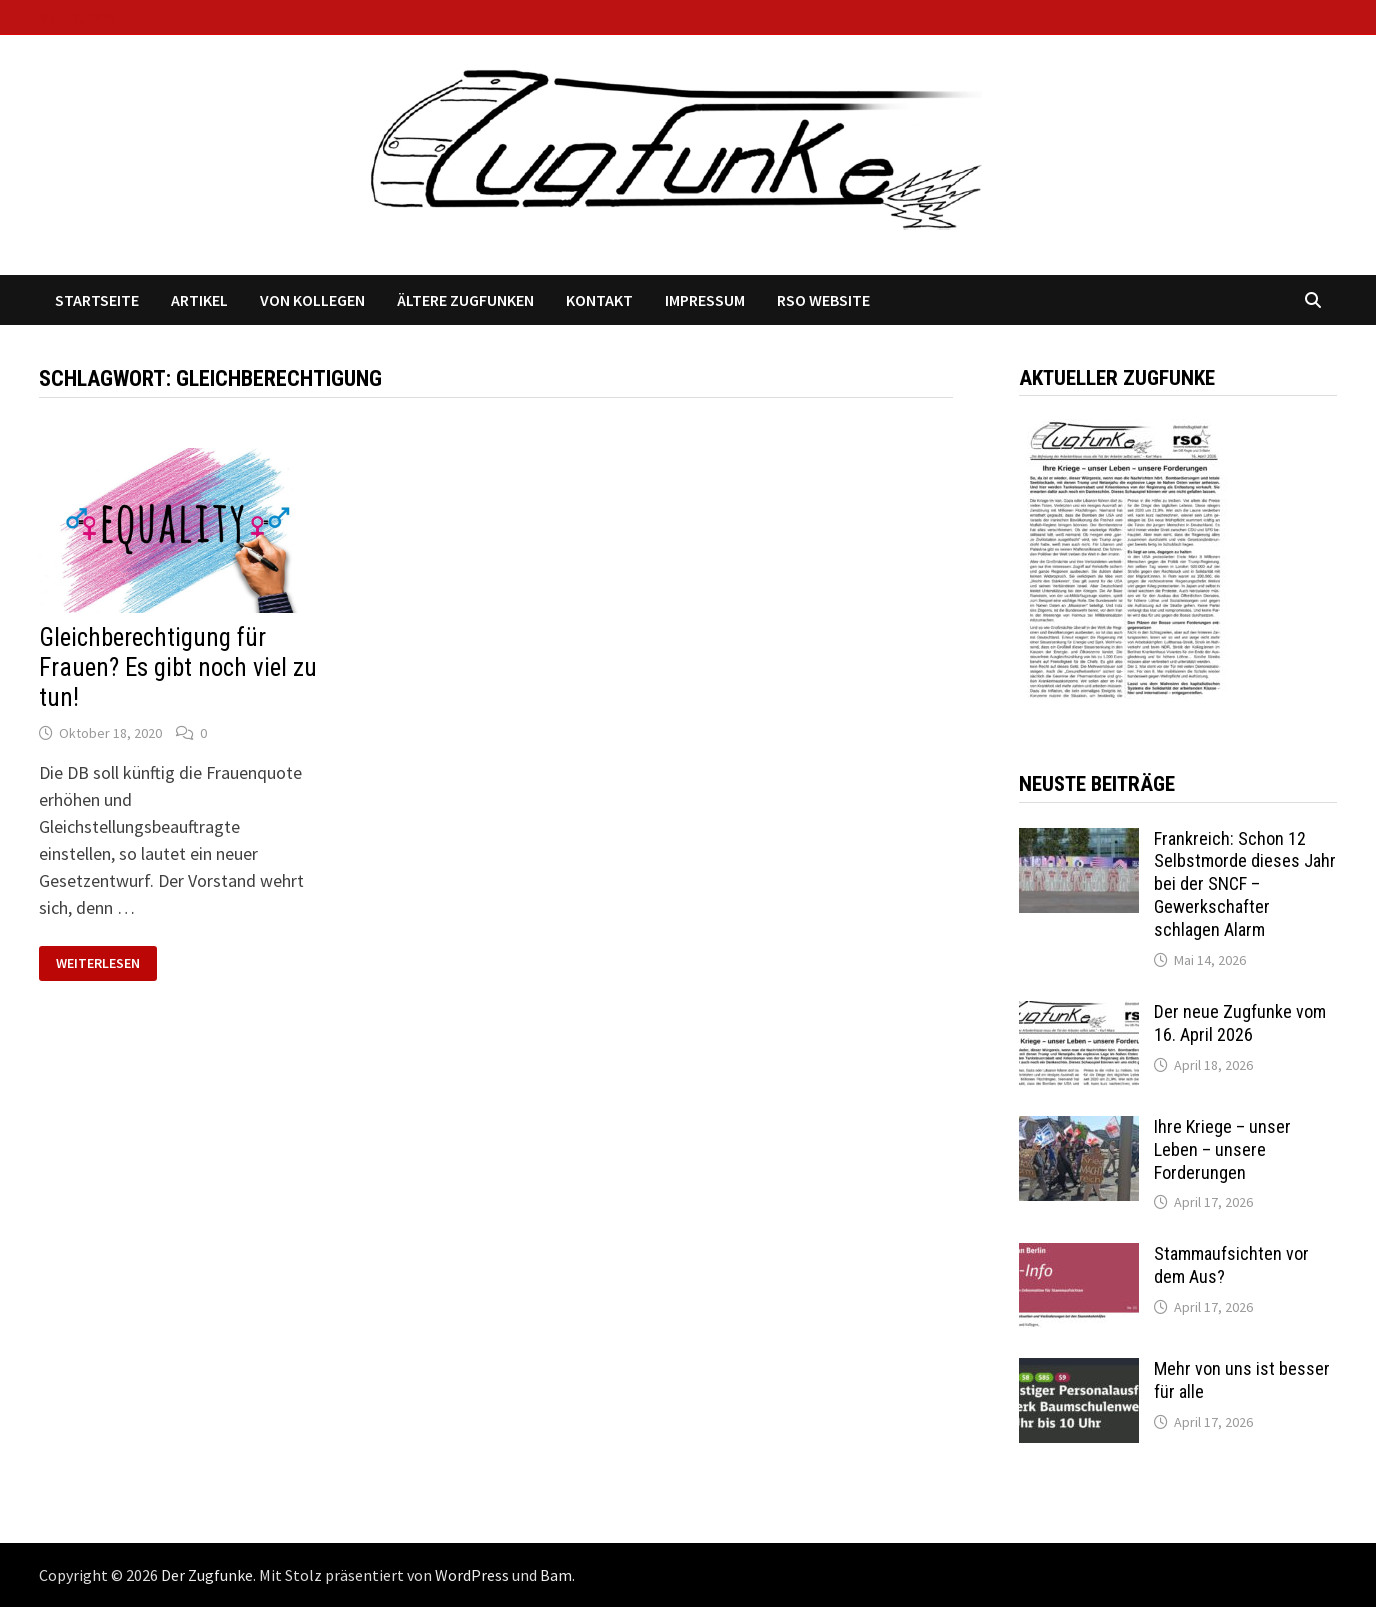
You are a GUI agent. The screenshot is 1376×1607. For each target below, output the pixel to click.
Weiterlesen (106, 963)
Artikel (199, 300)
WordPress (472, 1575)
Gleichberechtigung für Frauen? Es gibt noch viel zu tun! (178, 667)
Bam (556, 1575)
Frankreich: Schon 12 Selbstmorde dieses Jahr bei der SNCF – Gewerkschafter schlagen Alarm (1245, 884)
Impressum (705, 300)
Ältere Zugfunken (465, 300)
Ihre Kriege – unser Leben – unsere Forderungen (1222, 1149)
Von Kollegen (312, 300)
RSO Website (823, 300)
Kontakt (599, 300)
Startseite (97, 300)
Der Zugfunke (207, 1575)
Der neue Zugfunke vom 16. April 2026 (1240, 1023)
